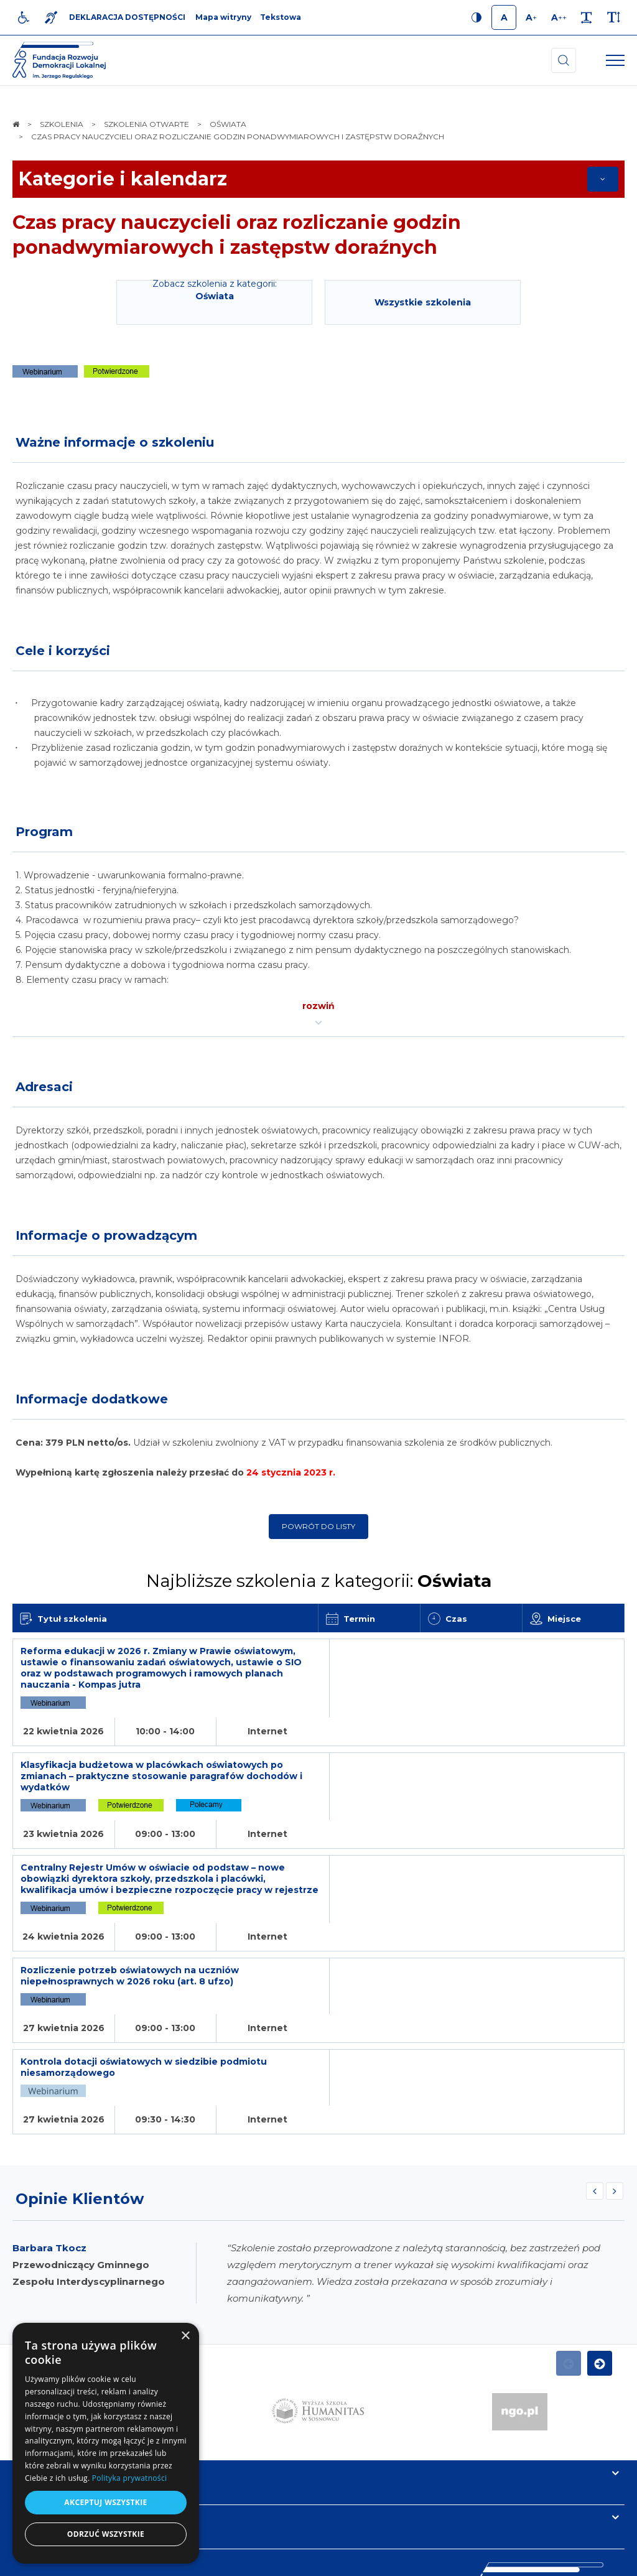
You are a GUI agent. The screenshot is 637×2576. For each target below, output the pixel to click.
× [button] (185, 2336)
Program (44, 831)
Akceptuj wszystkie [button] (105, 2502)
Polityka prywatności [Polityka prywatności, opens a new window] (129, 2478)
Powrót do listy (318, 1526)
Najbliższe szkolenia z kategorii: (318, 1580)
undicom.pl (597, 2560)
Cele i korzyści (63, 650)
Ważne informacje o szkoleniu (115, 442)
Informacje (44, 2344)
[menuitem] (222, 2560)
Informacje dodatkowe (92, 1399)
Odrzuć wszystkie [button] (105, 2534)
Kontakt (36, 2389)
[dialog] (105, 2443)
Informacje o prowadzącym (106, 1235)
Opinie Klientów (80, 2070)
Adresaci (44, 1086)
